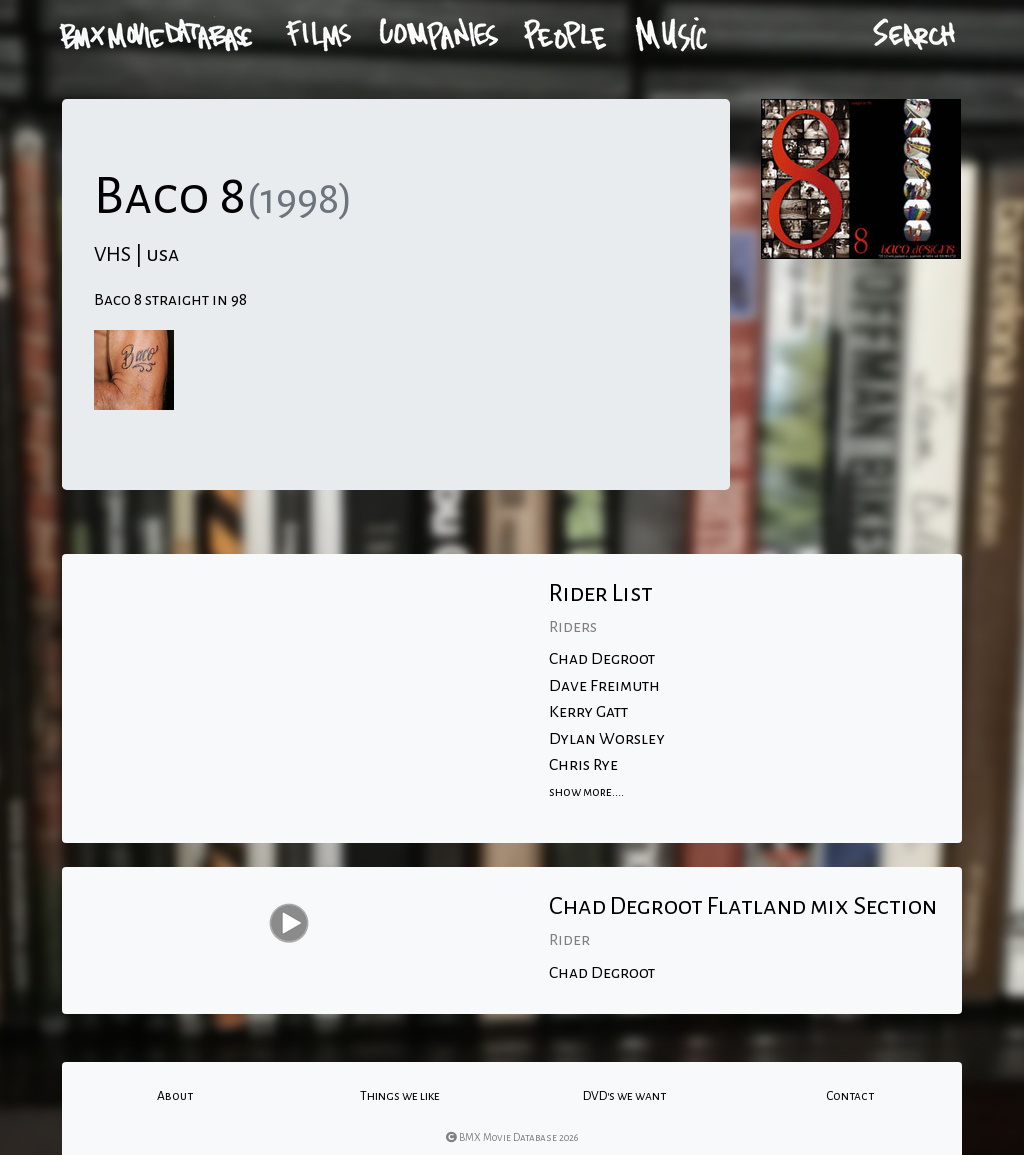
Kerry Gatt (588, 712)
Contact (850, 1096)
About (175, 1096)
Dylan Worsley (607, 739)
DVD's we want (624, 1096)
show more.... (586, 792)
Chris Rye (583, 765)
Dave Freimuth (604, 686)
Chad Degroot (602, 659)
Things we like (400, 1096)
